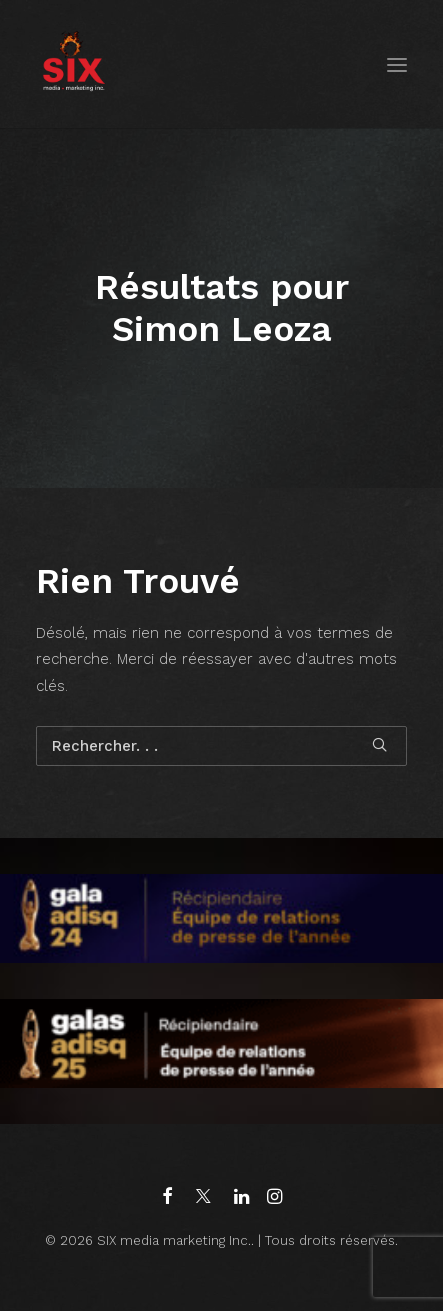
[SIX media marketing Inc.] (73, 64)
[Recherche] (221, 746)
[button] (397, 64)
